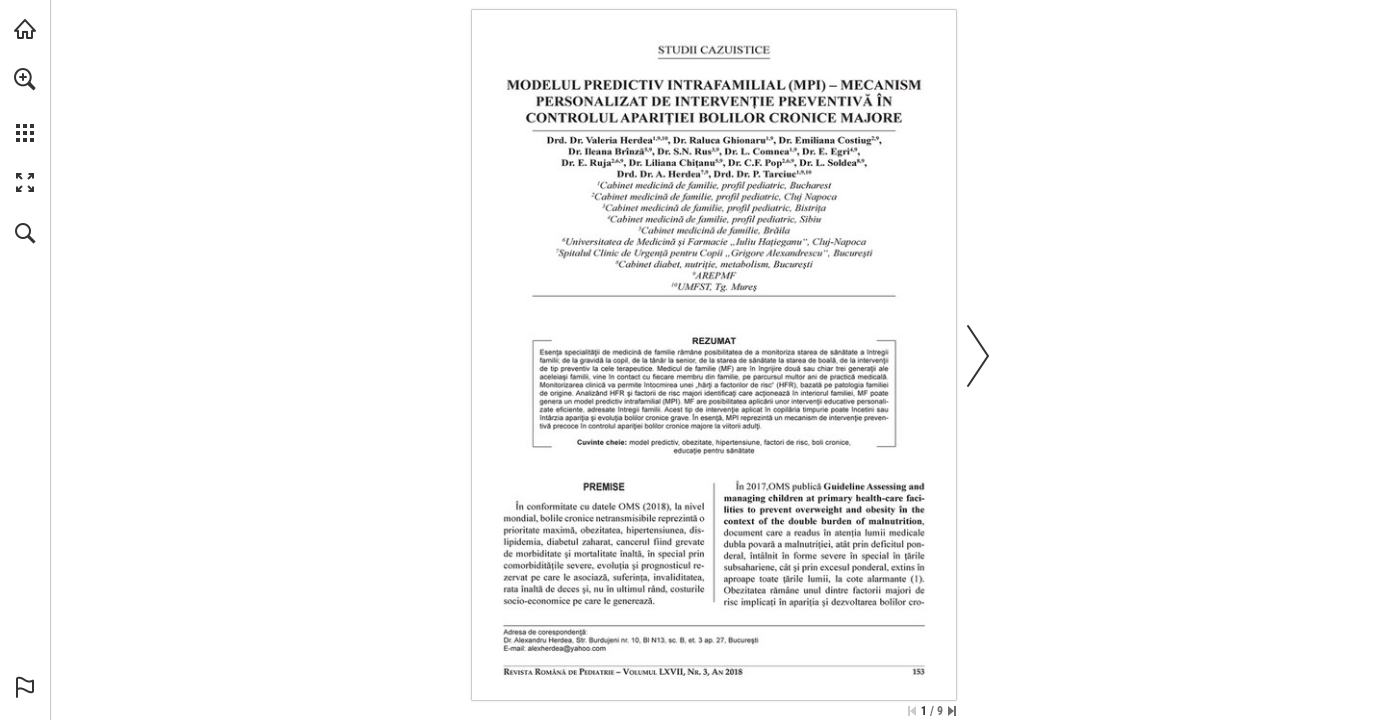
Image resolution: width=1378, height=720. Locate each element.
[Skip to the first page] (912, 711)
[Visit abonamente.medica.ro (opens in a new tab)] (25, 29)
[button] (25, 79)
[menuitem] (25, 105)
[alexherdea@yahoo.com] (567, 649)
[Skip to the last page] (952, 711)
